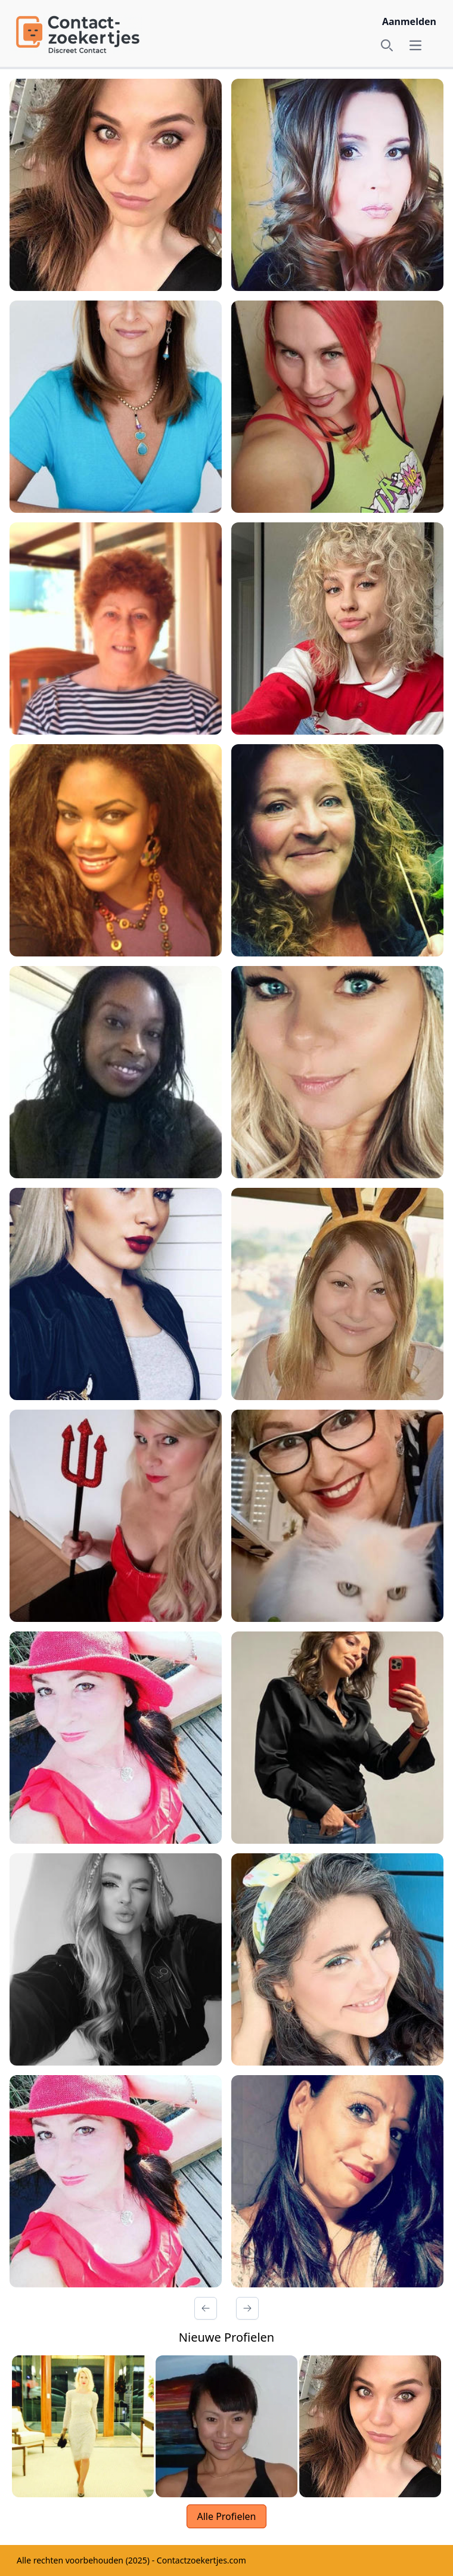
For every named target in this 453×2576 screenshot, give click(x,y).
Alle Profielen (226, 2516)
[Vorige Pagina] (205, 2308)
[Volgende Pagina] (247, 2308)
